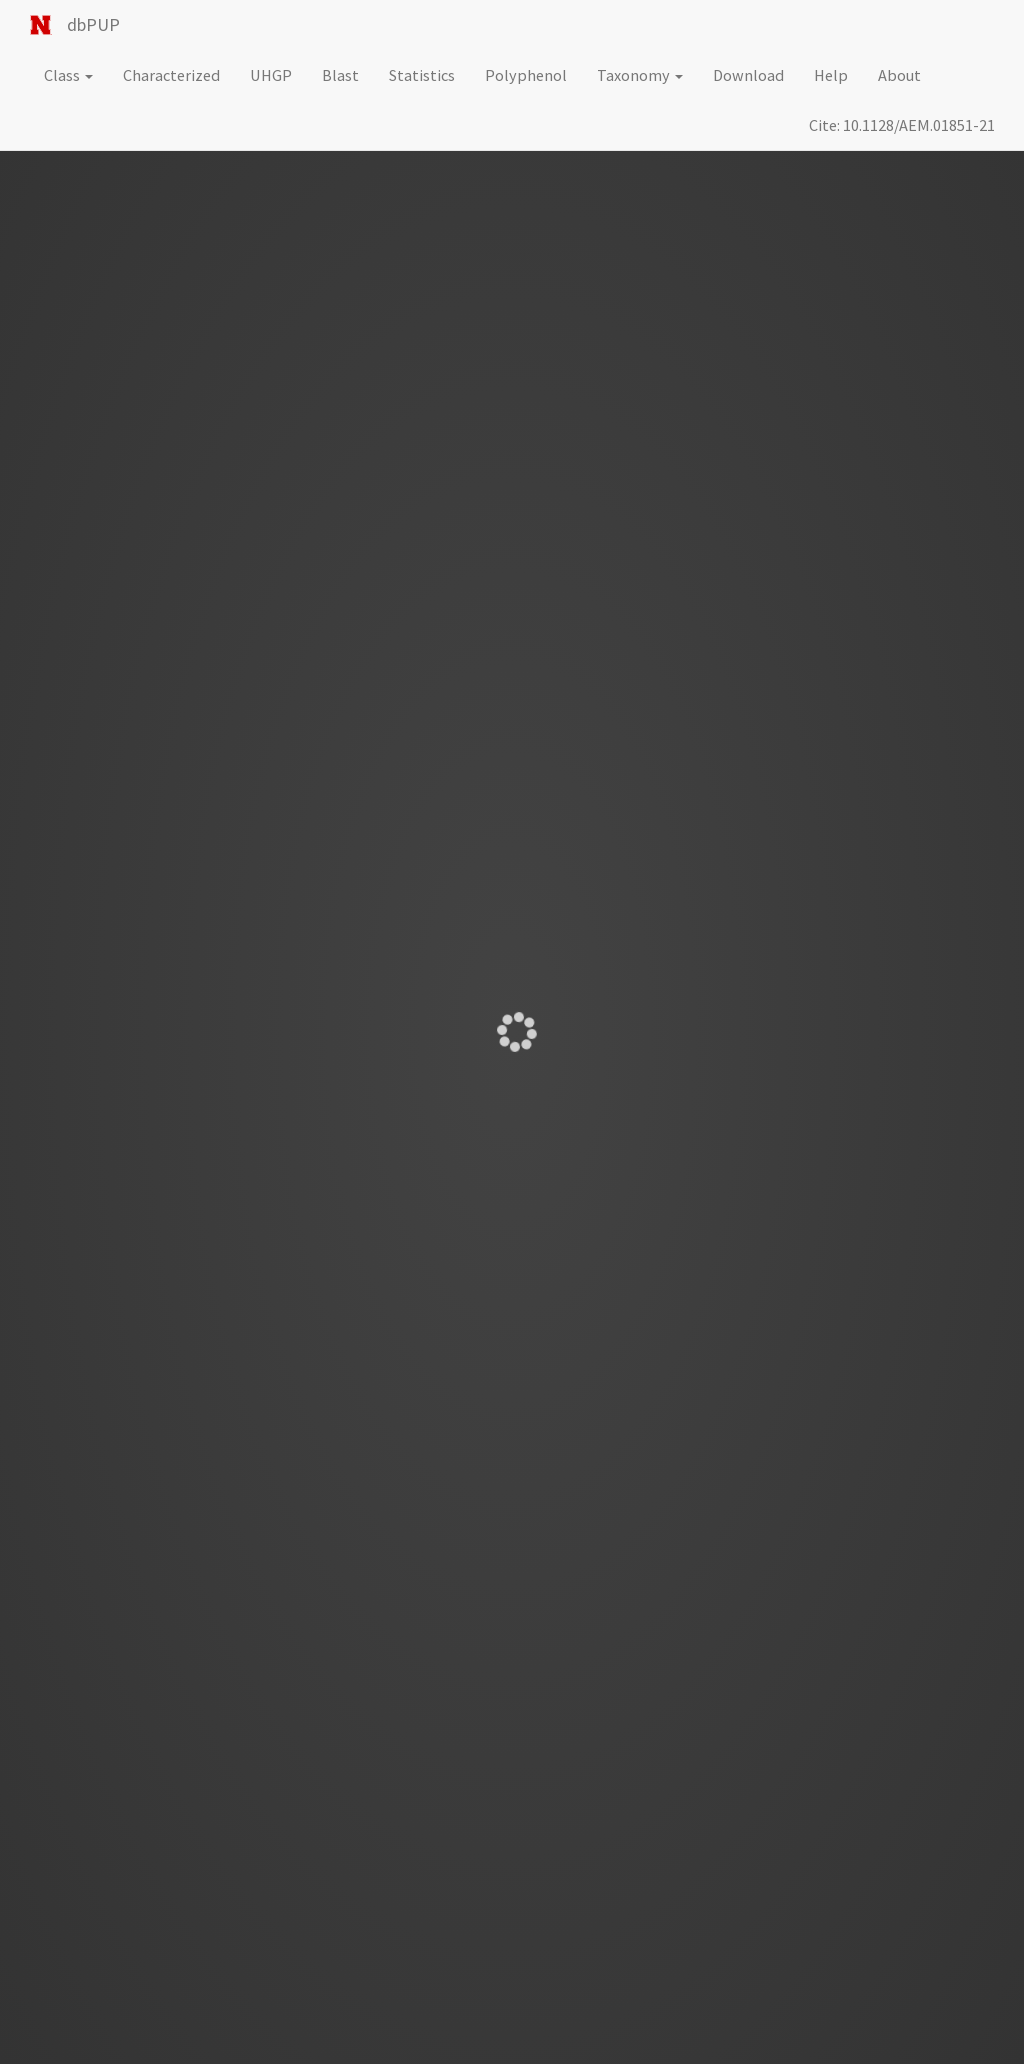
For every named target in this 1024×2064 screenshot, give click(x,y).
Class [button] (68, 75)
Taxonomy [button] (640, 75)
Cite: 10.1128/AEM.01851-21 (902, 125)
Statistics (422, 75)
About (899, 75)
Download (748, 75)
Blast (340, 75)
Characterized (171, 75)
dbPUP (93, 24)
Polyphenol (526, 75)
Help (831, 75)
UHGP (271, 75)
